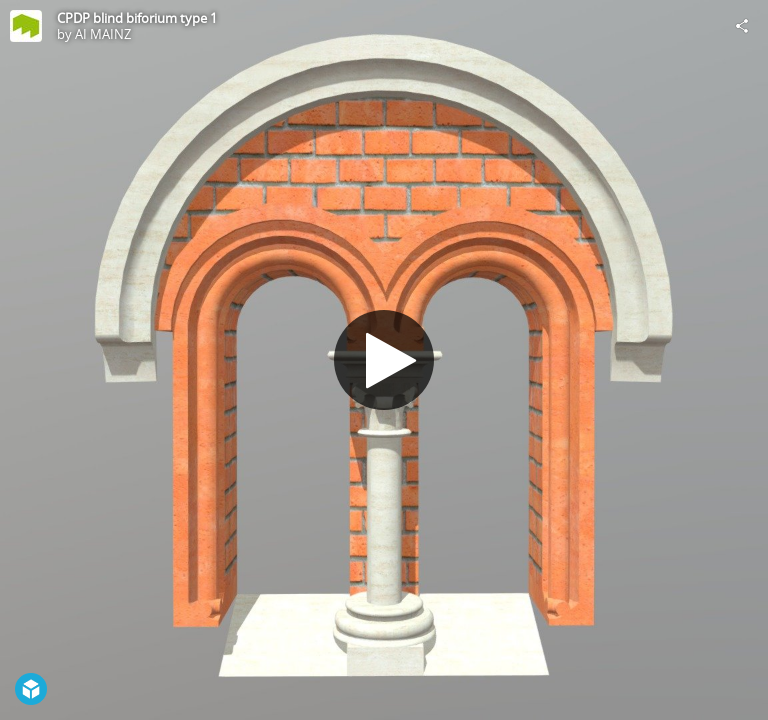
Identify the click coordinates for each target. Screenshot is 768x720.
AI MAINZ (103, 34)
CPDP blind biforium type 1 (137, 18)
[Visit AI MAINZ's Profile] (26, 26)
